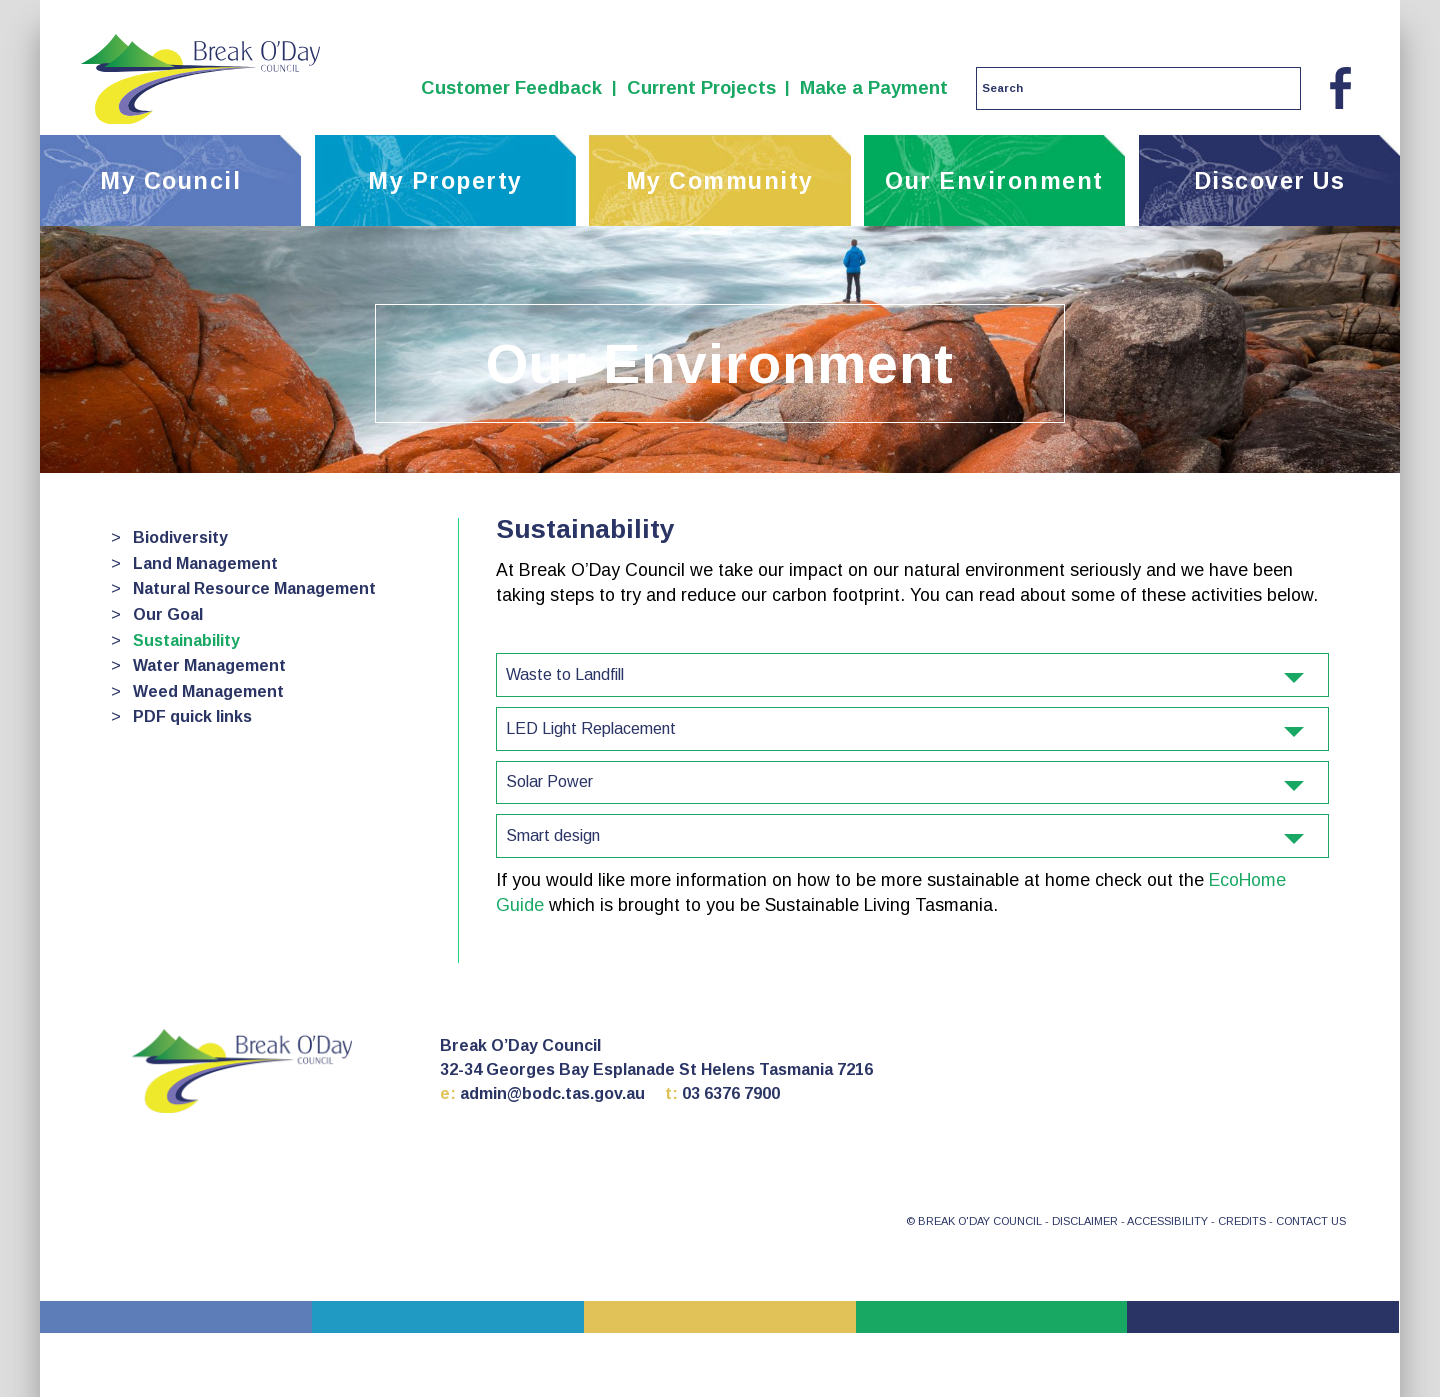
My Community (720, 181)
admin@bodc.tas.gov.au (552, 1093)
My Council (170, 181)
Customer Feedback (511, 87)
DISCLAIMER (1085, 1221)
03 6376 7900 (731, 1093)
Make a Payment (874, 87)
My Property (445, 181)
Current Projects (701, 87)
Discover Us (1270, 181)
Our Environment (994, 181)
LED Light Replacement (905, 728)
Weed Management (208, 691)
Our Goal (168, 614)
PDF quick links (192, 716)
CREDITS (1242, 1221)
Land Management (205, 563)
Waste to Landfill (905, 674)
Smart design (905, 835)
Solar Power (905, 781)
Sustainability (186, 640)
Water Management (209, 665)
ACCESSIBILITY (1167, 1221)
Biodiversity (180, 537)
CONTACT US (1311, 1221)
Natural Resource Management (254, 588)
